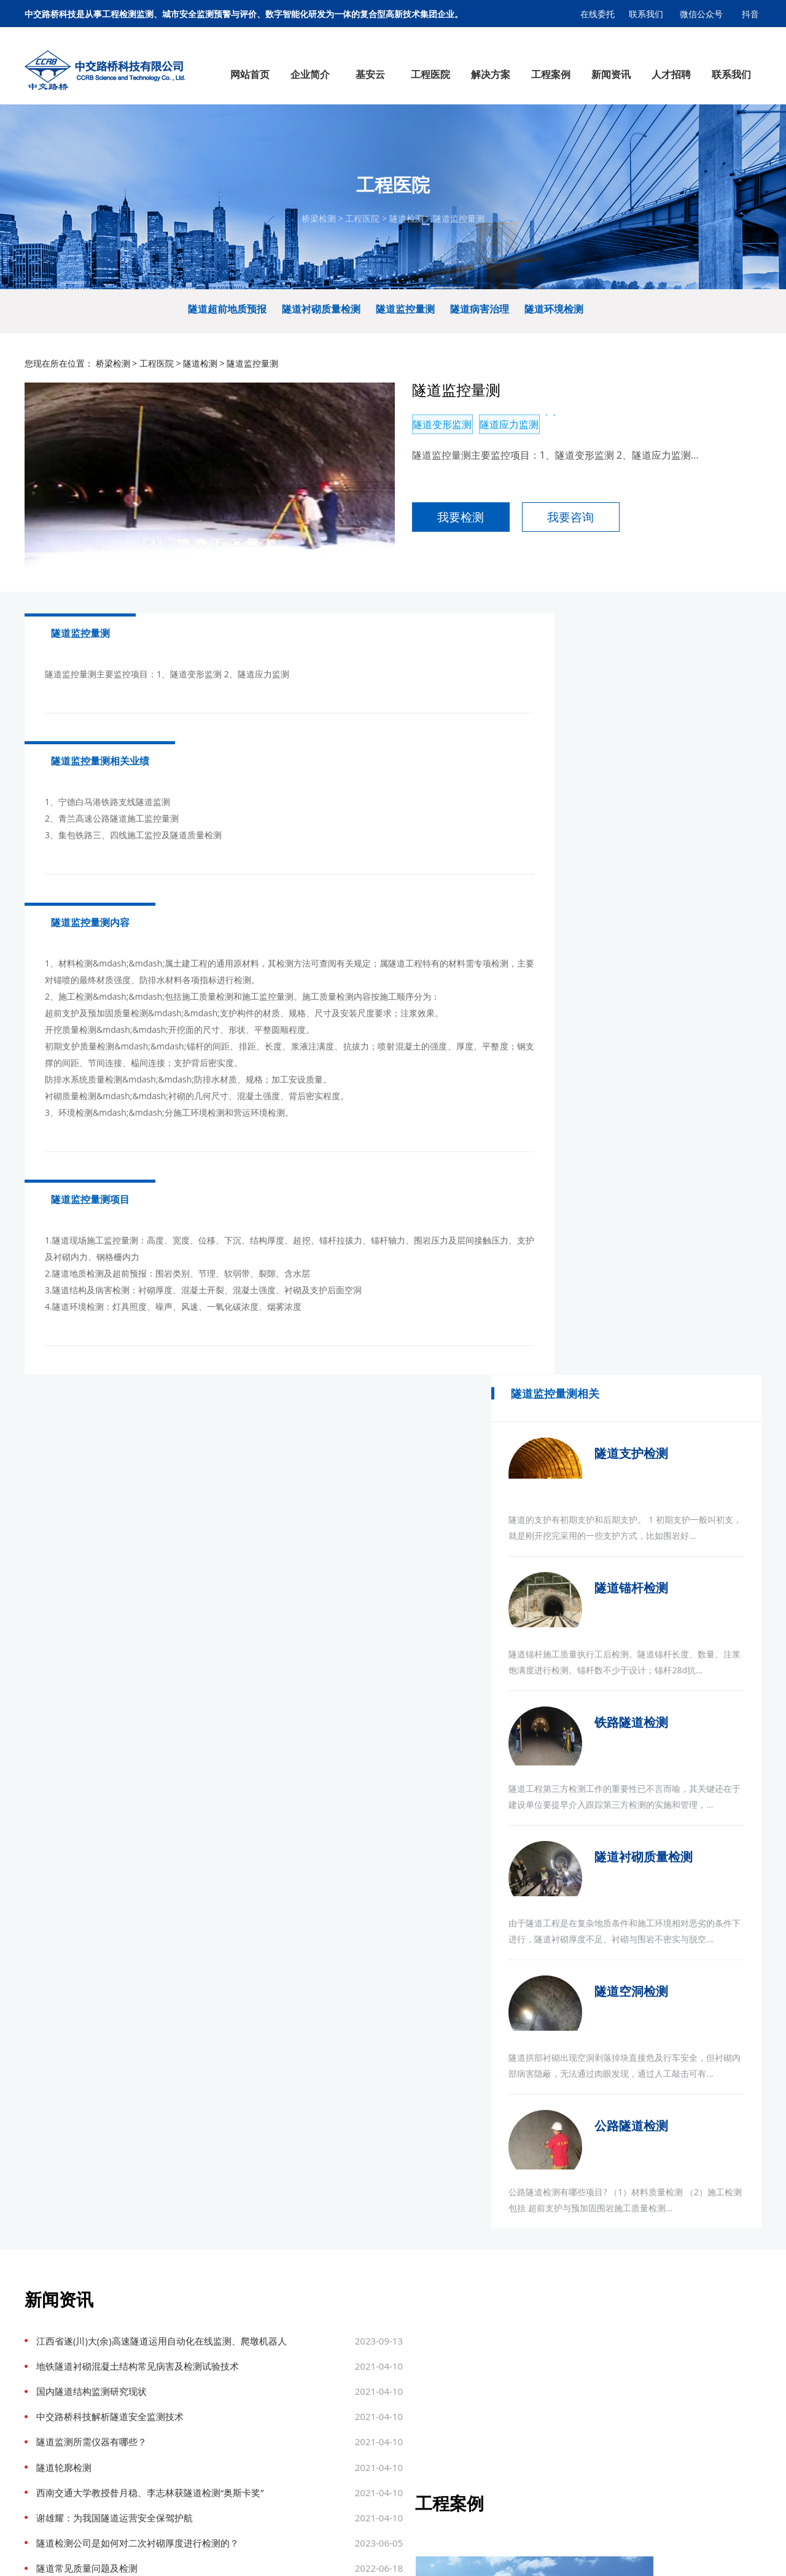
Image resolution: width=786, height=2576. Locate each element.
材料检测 (226, 2448)
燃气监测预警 (321, 2335)
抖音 (750, 14)
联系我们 (646, 14)
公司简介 (46, 2335)
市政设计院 (125, 2554)
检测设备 (46, 2448)
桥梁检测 (319, 222)
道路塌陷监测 (321, 2420)
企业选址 (204, 2554)
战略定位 (46, 2392)
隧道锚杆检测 (681, 850)
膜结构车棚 (83, 2554)
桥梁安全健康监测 (321, 2406)
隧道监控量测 (458, 222)
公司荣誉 (46, 2406)
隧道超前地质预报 (227, 317)
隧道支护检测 (681, 701)
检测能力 (46, 2434)
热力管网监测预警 (321, 2392)
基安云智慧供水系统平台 (335, 2554)
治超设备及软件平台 (125, 2448)
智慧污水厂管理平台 (125, 2349)
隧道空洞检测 (681, 1300)
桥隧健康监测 (407, 2392)
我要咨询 (533, 531)
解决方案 (322, 2311)
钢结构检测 (226, 2392)
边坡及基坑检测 (407, 2406)
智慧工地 (125, 2490)
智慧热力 (125, 2519)
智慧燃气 (125, 2505)
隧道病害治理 (479, 317)
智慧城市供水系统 (125, 2335)
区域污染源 (125, 2476)
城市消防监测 (321, 2434)
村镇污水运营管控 (125, 2363)
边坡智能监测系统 (125, 2406)
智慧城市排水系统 (125, 2377)
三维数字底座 (125, 2392)
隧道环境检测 (553, 317)
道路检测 (226, 2349)
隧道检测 (406, 222)
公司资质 (46, 2377)
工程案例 (408, 2311)
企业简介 (47, 2311)
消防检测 (226, 2476)
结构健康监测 (225, 2363)
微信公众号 (701, 14)
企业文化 (46, 2363)
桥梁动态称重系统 (125, 2462)
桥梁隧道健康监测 (125, 2420)
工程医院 (362, 222)
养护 (226, 2462)
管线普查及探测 (226, 2490)
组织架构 (46, 2349)
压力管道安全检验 (226, 2505)
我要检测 (423, 531)
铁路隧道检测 (681, 1000)
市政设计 (239, 2554)
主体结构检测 (225, 2434)
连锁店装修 (167, 2554)
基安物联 (273, 2554)
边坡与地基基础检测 (226, 2420)
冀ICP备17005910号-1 (427, 2554)
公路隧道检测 (681, 1450)
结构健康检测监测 (125, 2434)
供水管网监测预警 (321, 2363)
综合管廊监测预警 (321, 2377)
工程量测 (226, 2406)
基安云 (125, 2311)
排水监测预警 (321, 2349)
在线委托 (597, 14)
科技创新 (46, 2420)
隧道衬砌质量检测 (321, 317)
